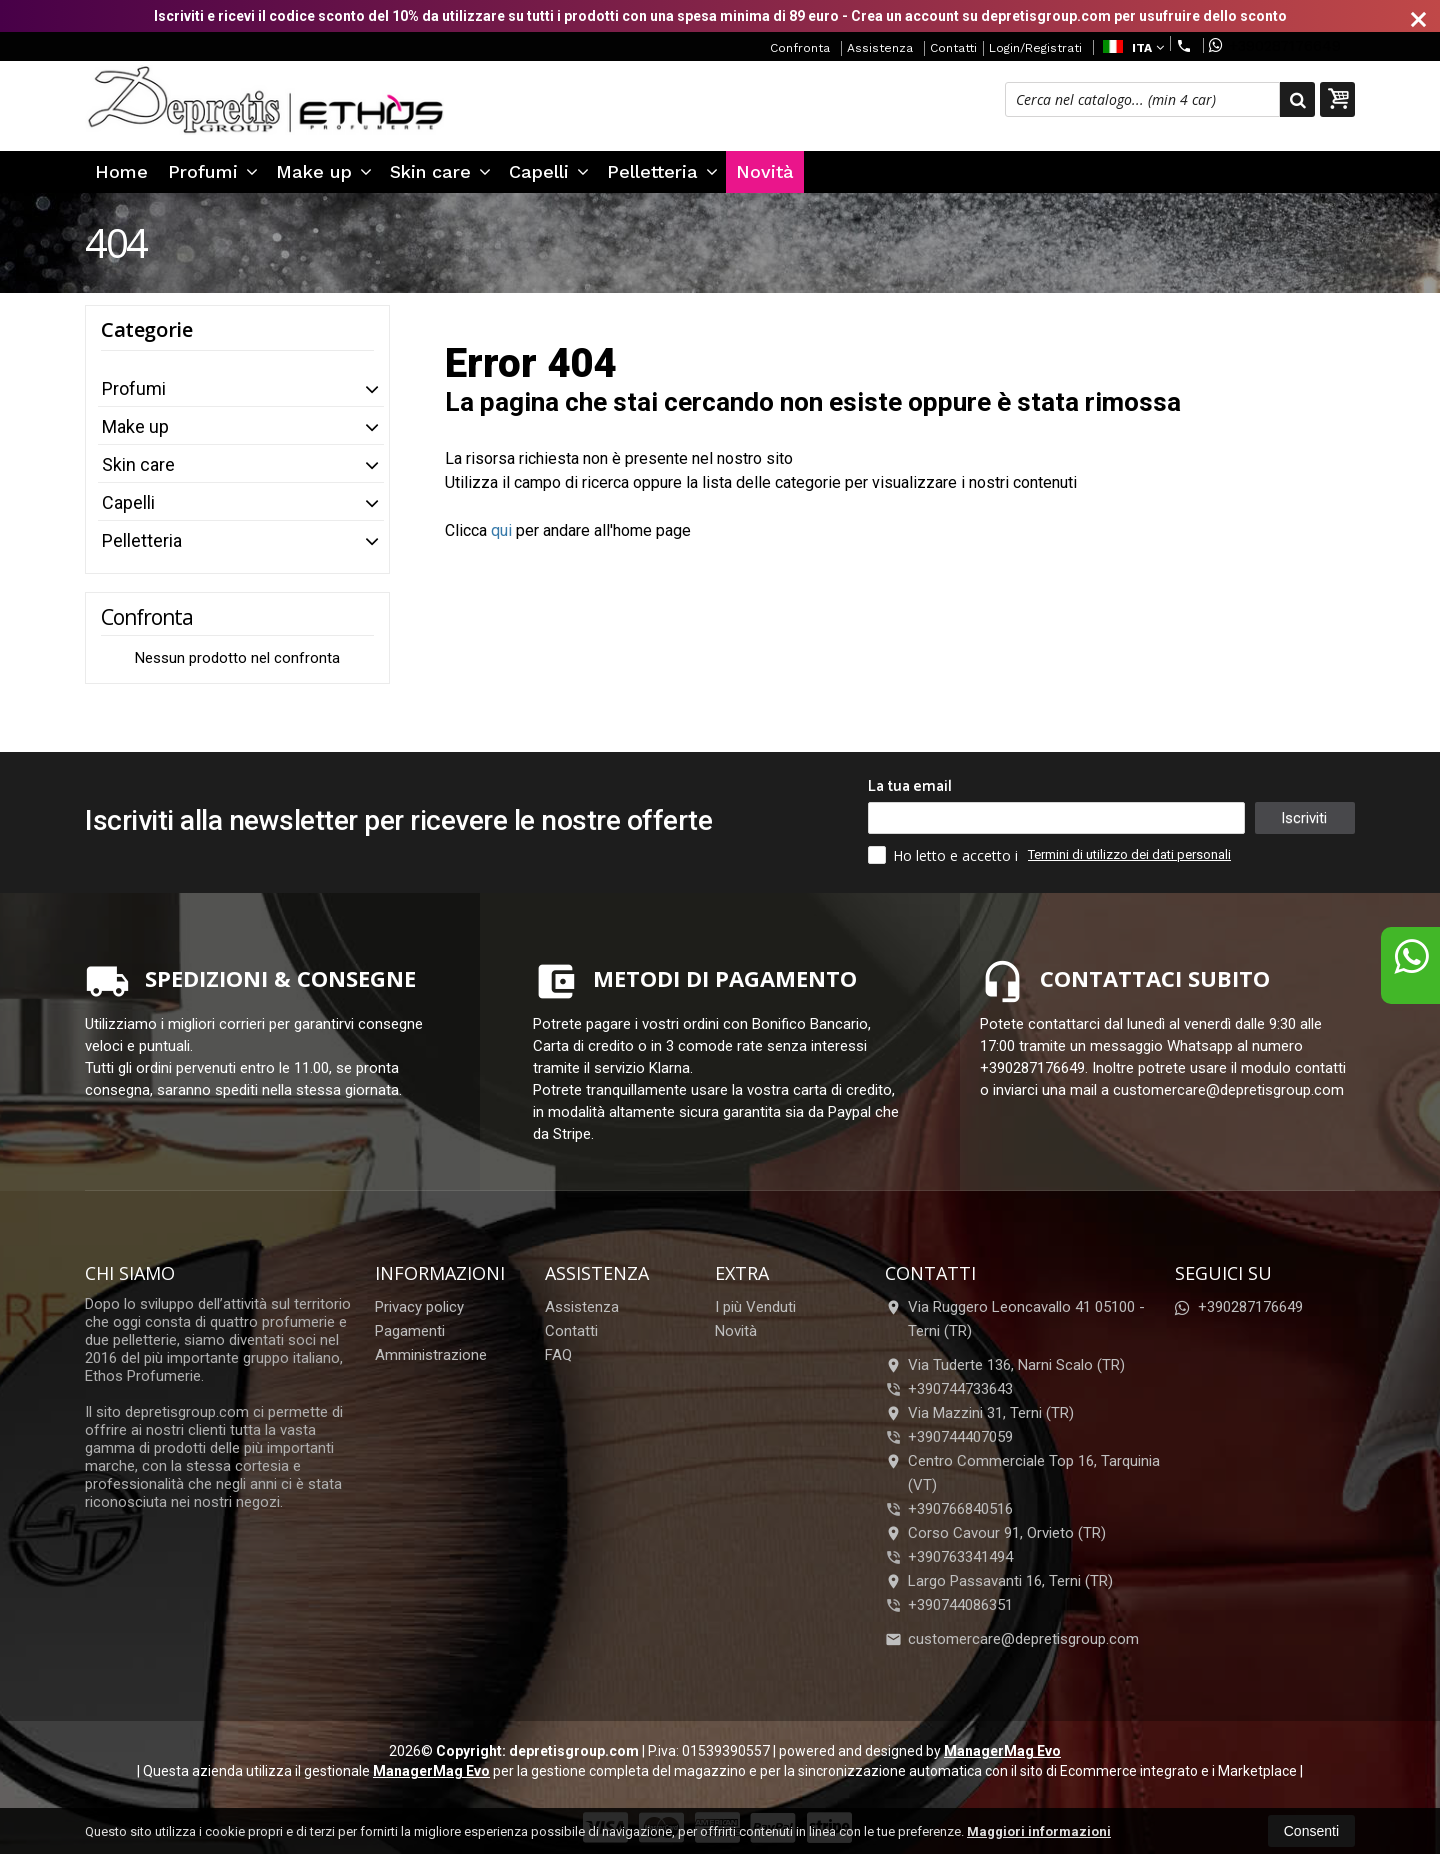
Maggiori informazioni (1039, 1831)
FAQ (558, 1355)
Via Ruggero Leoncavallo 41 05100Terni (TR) (1015, 1319)
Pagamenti (410, 1331)
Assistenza (880, 48)
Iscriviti (1304, 818)
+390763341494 (960, 1557)
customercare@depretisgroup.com (1012, 1639)
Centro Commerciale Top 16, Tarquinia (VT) (1022, 1473)
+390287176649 (1275, 45)
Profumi (213, 171)
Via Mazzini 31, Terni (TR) (979, 1413)
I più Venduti (755, 1307)
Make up (324, 171)
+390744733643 (960, 1389)
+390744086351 (960, 1605)
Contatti (953, 48)
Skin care (440, 171)
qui (501, 530)
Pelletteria (662, 171)
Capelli (549, 171)
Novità (765, 171)
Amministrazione (431, 1355)
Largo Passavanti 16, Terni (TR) (999, 1581)
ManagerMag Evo (1002, 1751)
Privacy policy (419, 1307)
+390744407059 (960, 1437)
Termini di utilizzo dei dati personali (1129, 854)
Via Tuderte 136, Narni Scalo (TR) (1005, 1365)
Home (121, 171)
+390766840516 (960, 1509)
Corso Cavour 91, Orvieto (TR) (995, 1533)
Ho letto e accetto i (945, 855)
